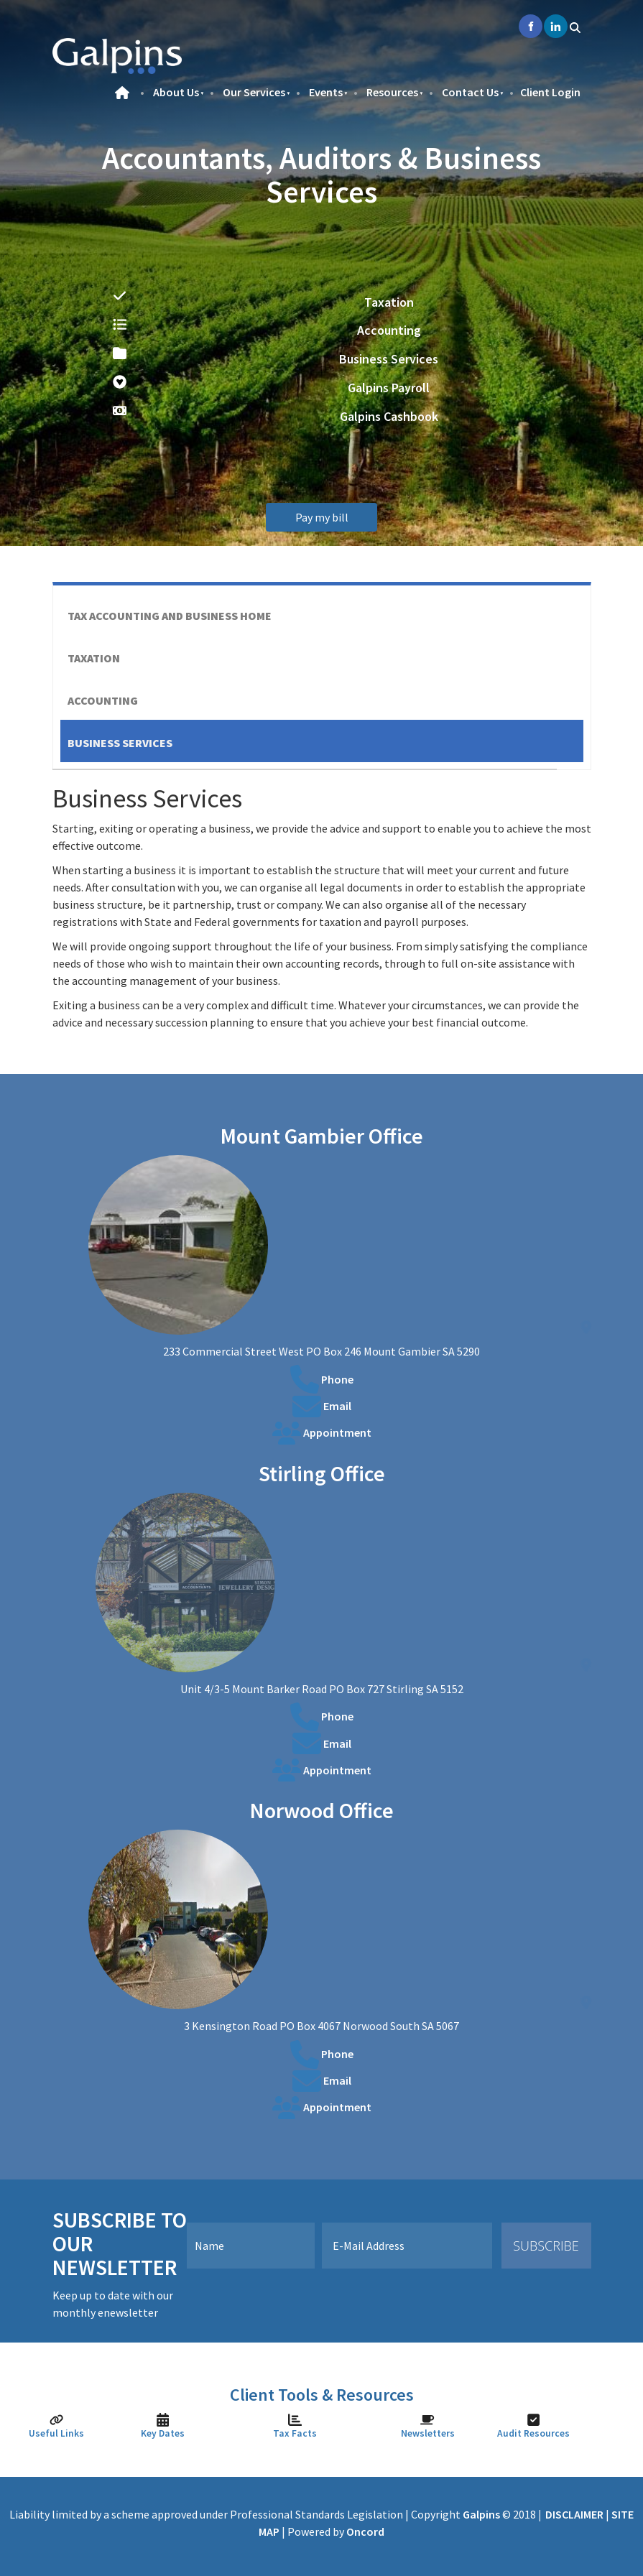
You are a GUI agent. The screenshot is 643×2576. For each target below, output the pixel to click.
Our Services (254, 92)
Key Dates (163, 2433)
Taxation (389, 302)
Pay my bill (321, 511)
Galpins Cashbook (389, 416)
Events (326, 92)
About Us (176, 92)
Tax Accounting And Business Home (170, 615)
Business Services (388, 359)
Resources (392, 92)
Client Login (550, 92)
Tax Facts (295, 2433)
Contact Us (470, 92)
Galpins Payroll (389, 387)
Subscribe (546, 2245)
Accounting (389, 330)
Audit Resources (533, 2433)
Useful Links (56, 2433)
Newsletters (428, 2433)
